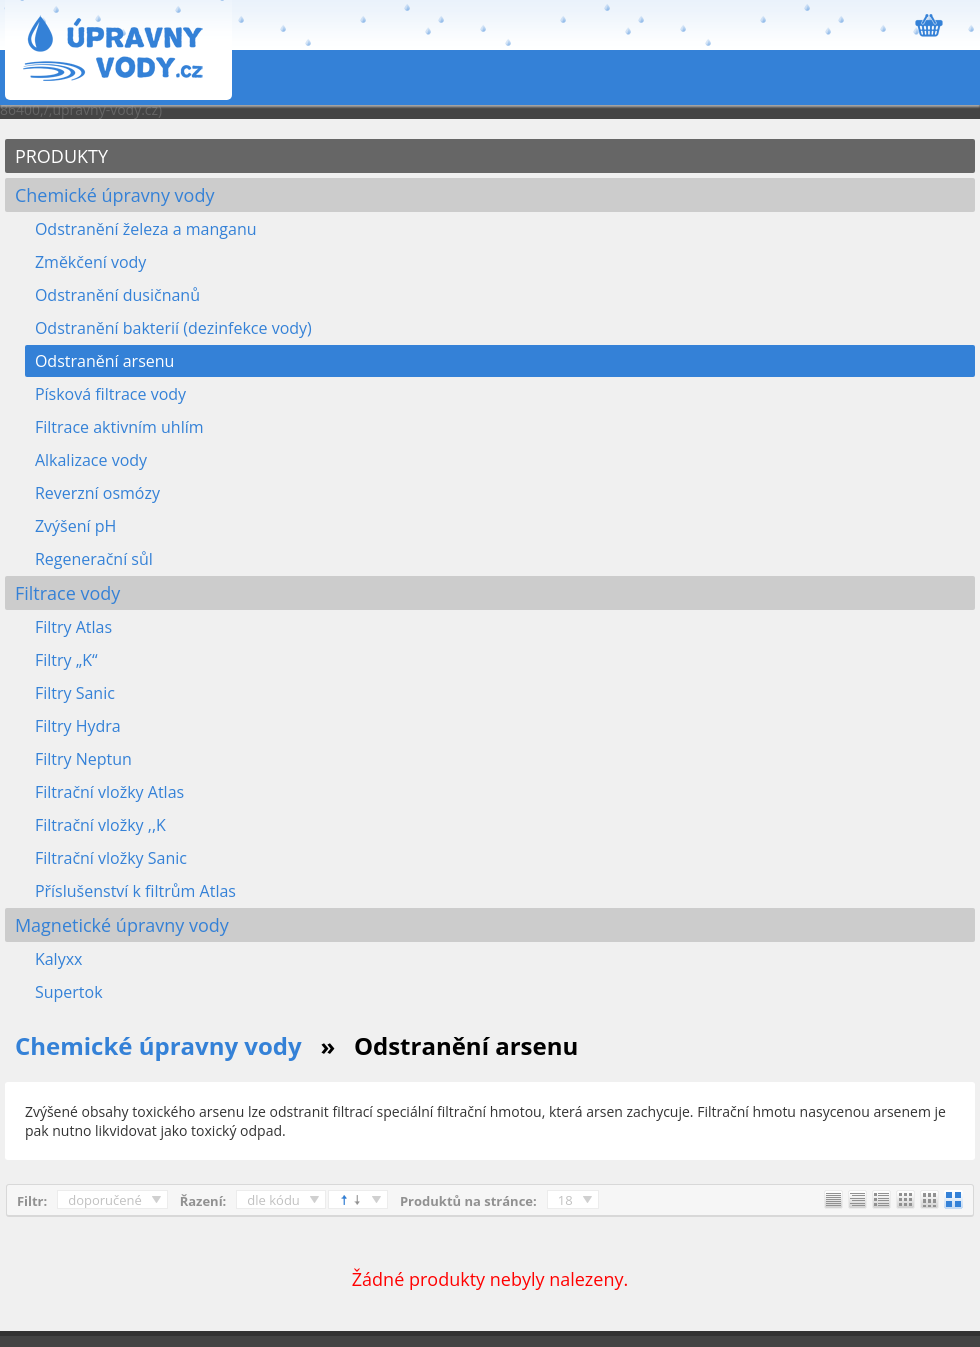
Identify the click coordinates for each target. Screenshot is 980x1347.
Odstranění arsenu (104, 361)
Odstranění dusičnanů (117, 295)
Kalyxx (59, 959)
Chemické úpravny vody (115, 195)
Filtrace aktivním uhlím (119, 427)
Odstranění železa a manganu (146, 229)
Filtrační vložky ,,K (100, 825)
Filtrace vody (67, 593)
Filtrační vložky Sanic (111, 858)
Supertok (69, 992)
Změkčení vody (90, 262)
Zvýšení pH (75, 526)
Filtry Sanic (75, 693)
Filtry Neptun (83, 759)
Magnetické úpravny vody (122, 925)
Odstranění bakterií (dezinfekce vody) (173, 328)
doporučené (105, 1200)
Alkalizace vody (91, 460)
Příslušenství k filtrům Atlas (135, 891)
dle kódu (273, 1200)
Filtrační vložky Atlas (109, 792)
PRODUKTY (61, 156)
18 (565, 1200)
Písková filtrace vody (110, 394)
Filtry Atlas (73, 627)
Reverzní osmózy (97, 493)
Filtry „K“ (66, 660)
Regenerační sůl (94, 559)
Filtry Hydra (78, 726)
